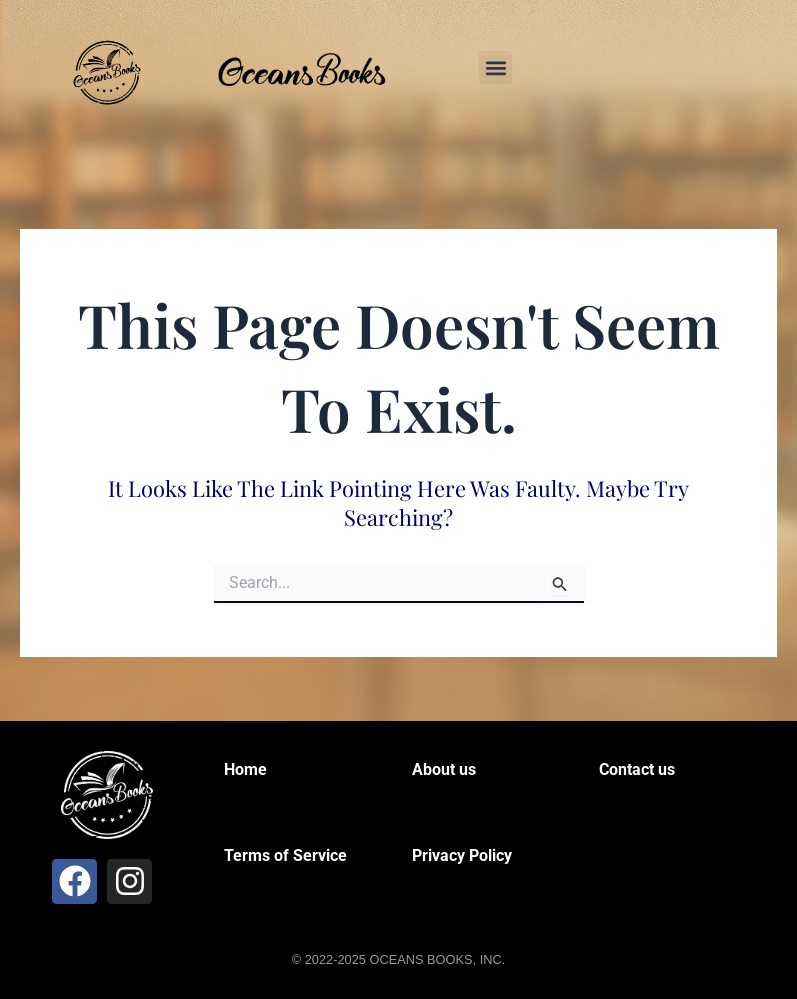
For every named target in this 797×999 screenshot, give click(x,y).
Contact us (637, 769)
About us (444, 769)
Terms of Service (285, 855)
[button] (495, 67)
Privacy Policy (462, 855)
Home (245, 769)
